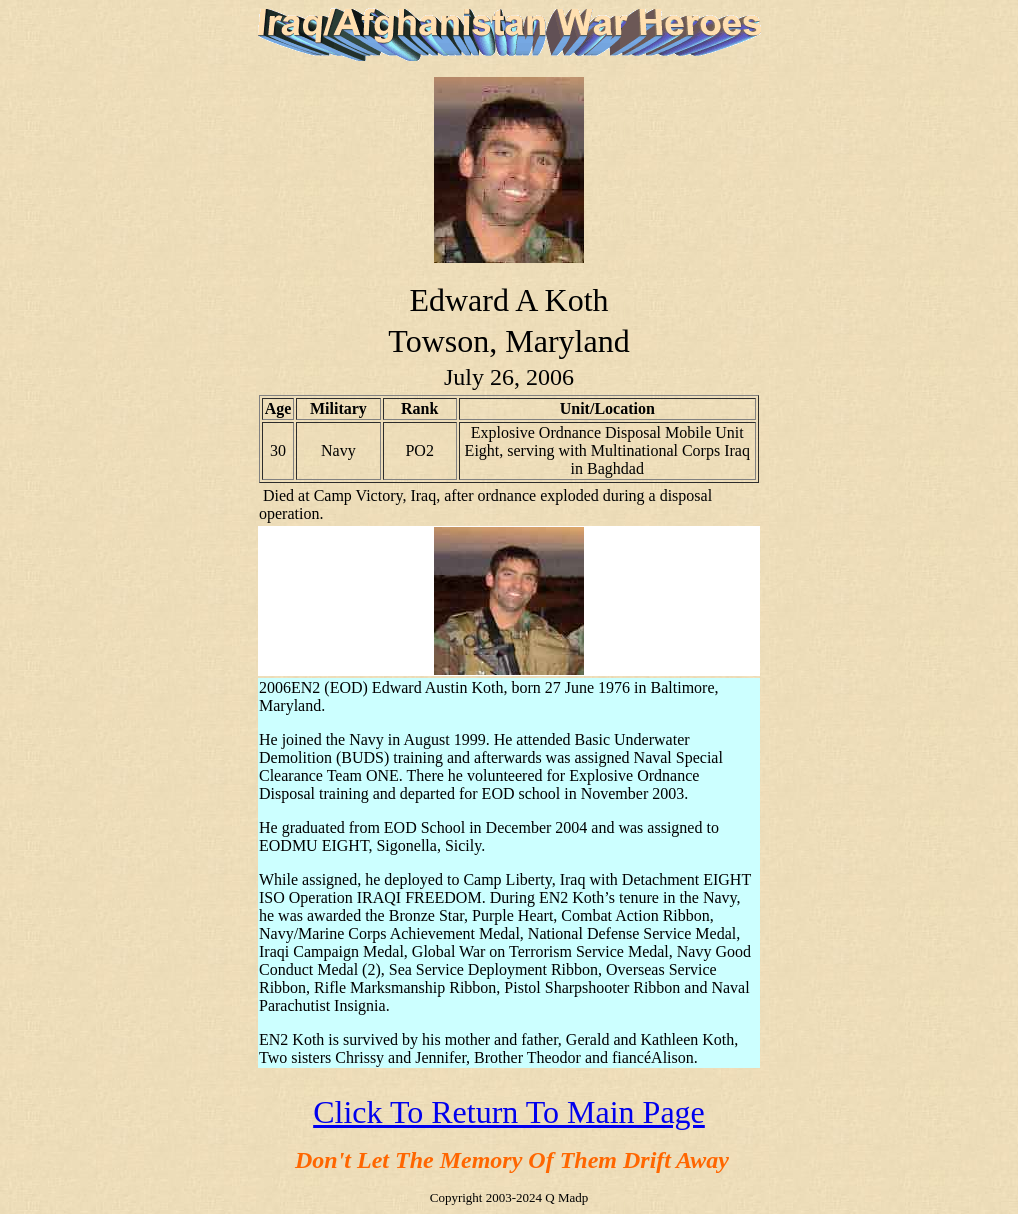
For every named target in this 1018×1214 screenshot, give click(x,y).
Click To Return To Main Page (509, 1112)
